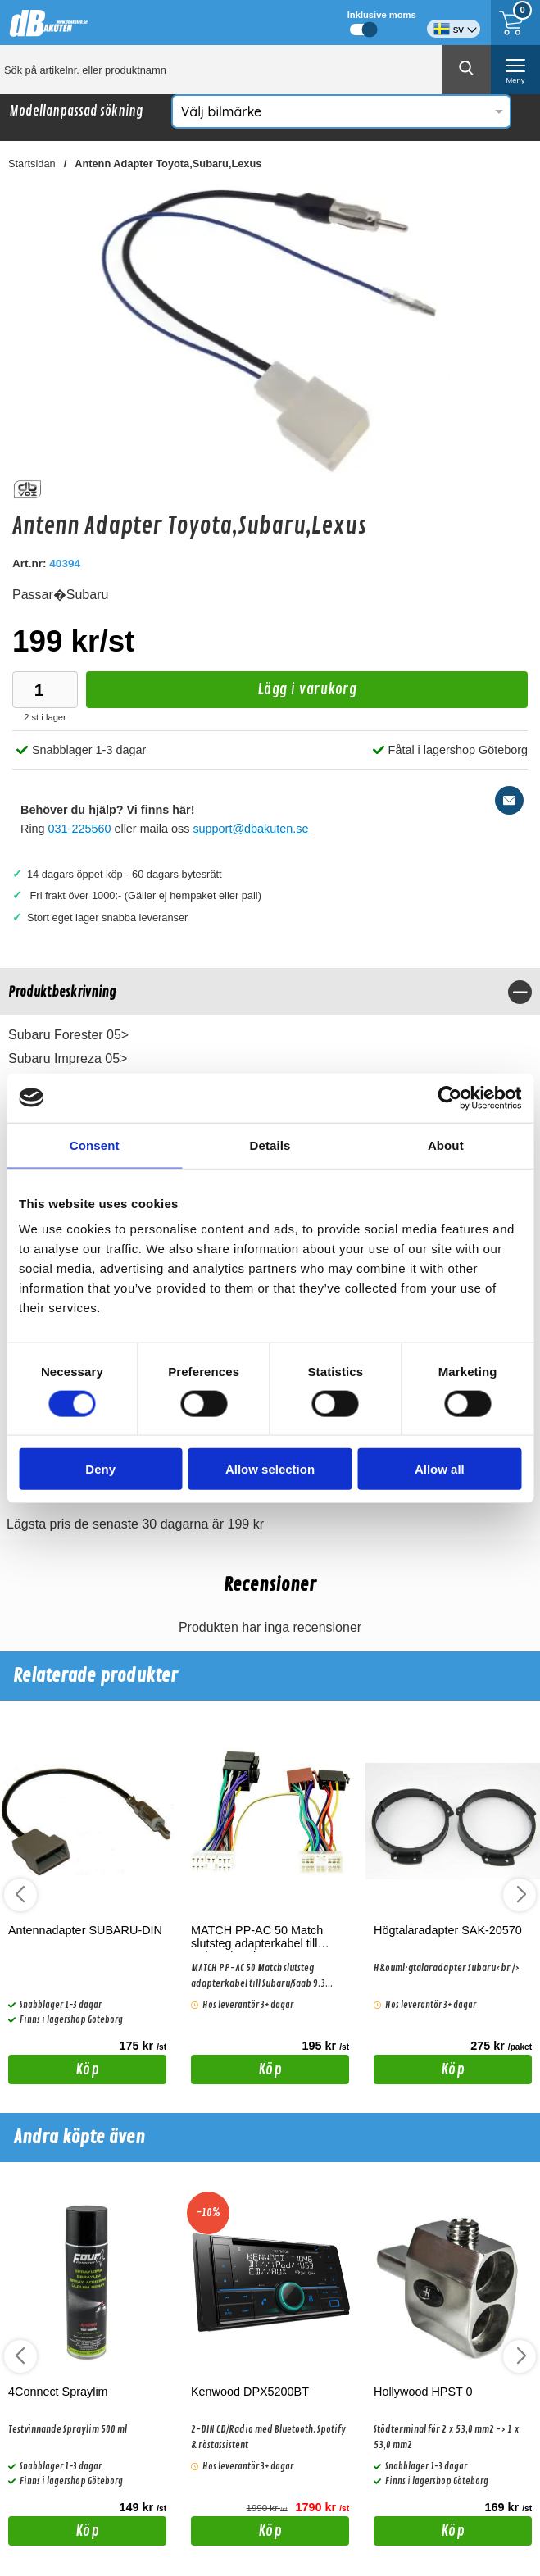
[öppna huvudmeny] (515, 69)
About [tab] (446, 1145)
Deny (100, 1469)
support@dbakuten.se (250, 828)
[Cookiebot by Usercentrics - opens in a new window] (449, 1097)
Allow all (440, 1469)
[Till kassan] (515, 22)
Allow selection (270, 1469)
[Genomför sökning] (466, 69)
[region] (270, 992)
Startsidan (32, 163)
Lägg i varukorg (221, 693)
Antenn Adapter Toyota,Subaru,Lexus (168, 163)
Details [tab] (270, 1145)
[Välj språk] (453, 22)
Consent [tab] (95, 1145)
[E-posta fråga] (509, 800)
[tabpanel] (270, 1063)
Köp (53, 2072)
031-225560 (79, 828)
